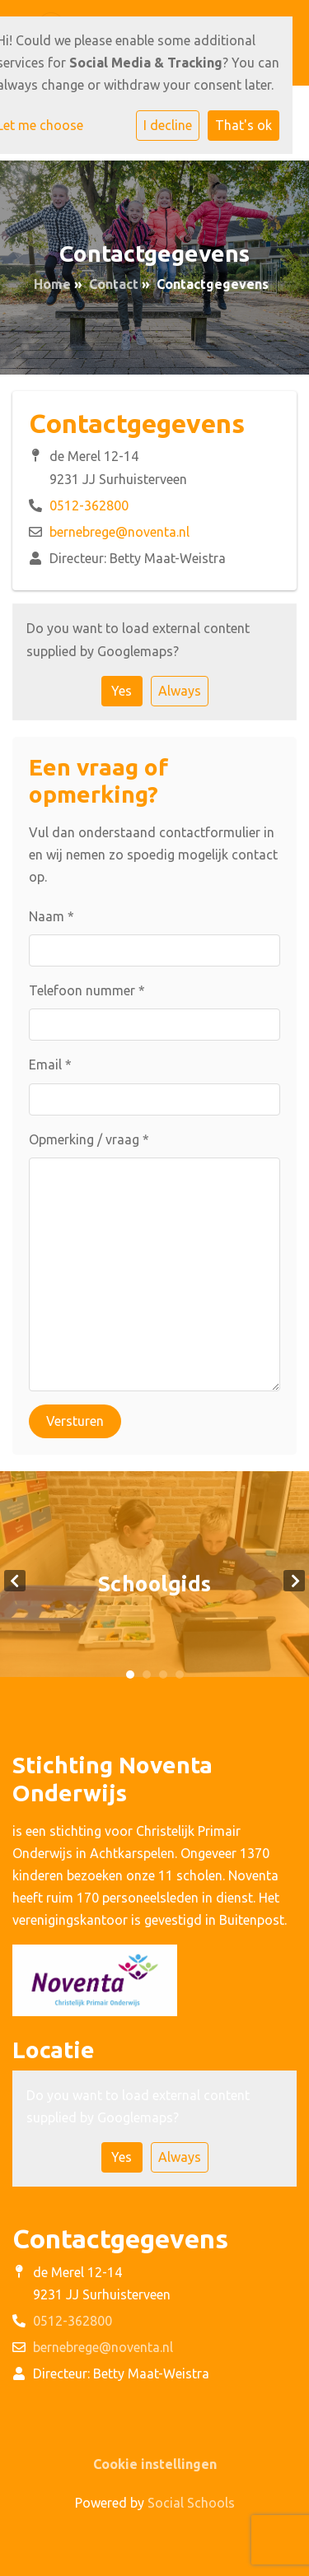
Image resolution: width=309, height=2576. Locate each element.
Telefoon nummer (87, 990)
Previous (15, 1580)
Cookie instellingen (155, 2464)
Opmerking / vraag (89, 1139)
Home (52, 284)
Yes (121, 690)
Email (50, 1064)
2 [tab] (147, 1674)
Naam (51, 916)
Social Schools (191, 2502)
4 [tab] (180, 1674)
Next (294, 1580)
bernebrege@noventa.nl (119, 531)
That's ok (243, 125)
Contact (113, 284)
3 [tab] (163, 1674)
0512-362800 (89, 505)
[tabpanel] (154, 1580)
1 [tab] (130, 1674)
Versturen (75, 1421)
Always (179, 690)
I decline (167, 125)
